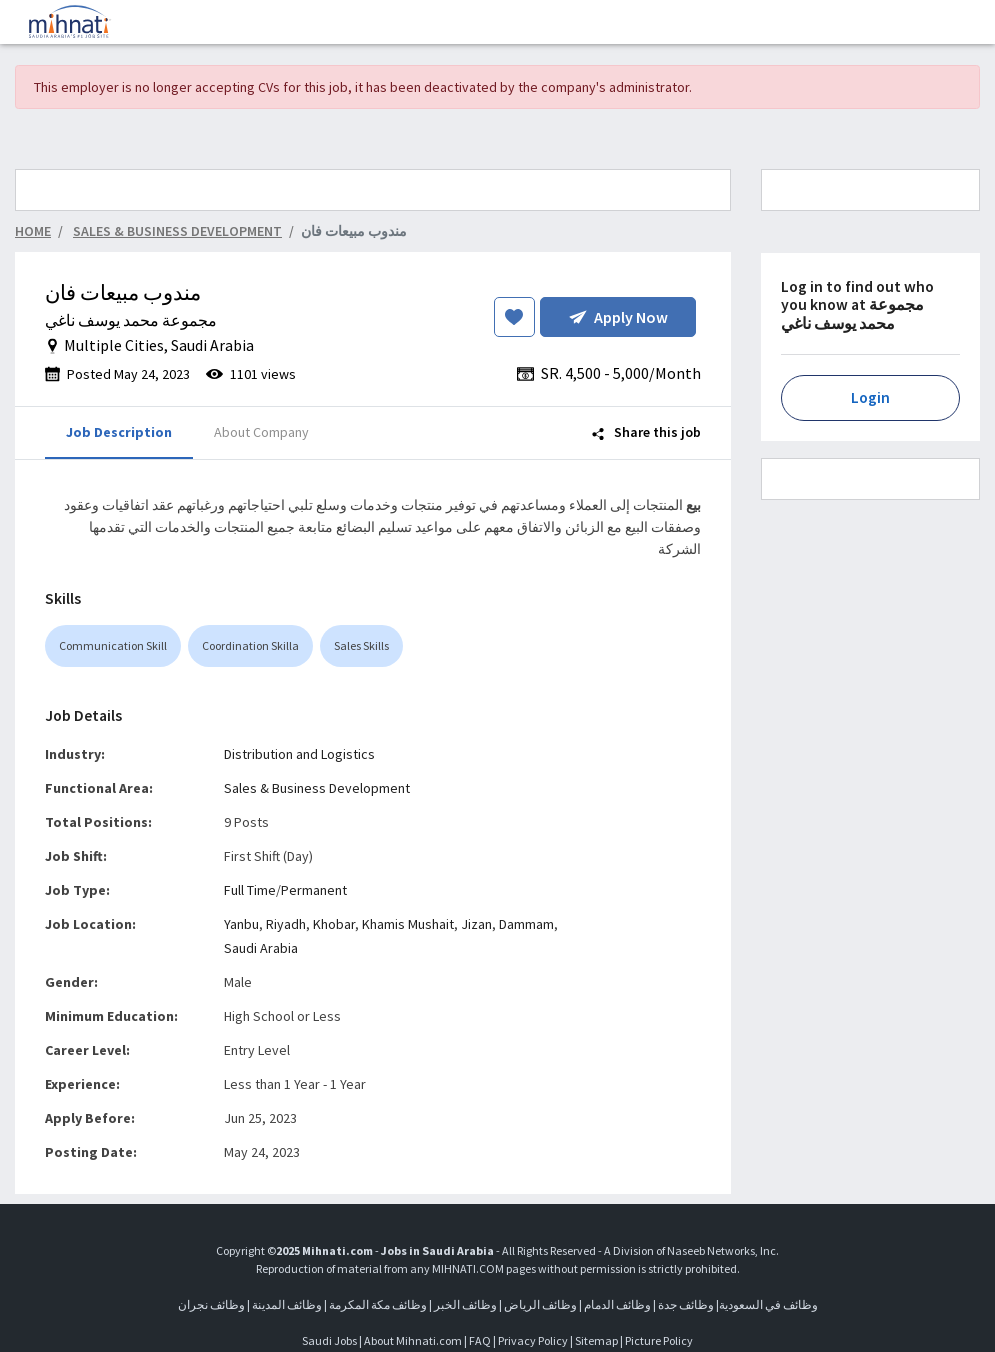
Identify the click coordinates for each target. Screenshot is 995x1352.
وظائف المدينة (287, 1304)
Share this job (646, 432)
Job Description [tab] (119, 432)
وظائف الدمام (617, 1304)
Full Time (250, 890)
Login (870, 397)
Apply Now (618, 317)
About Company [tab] (261, 432)
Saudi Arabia (261, 948)
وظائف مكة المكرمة (378, 1304)
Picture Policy (659, 1340)
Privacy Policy (533, 1340)
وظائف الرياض (540, 1304)
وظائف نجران (211, 1304)
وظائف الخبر (465, 1304)
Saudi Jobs (329, 1340)
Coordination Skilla (250, 645)
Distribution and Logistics (299, 754)
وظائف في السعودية (768, 1304)
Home (33, 231)
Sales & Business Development (317, 788)
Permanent (314, 890)
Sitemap (596, 1340)
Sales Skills (361, 645)
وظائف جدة (686, 1304)
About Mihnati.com (414, 1340)
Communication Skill (113, 645)
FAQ (480, 1340)
